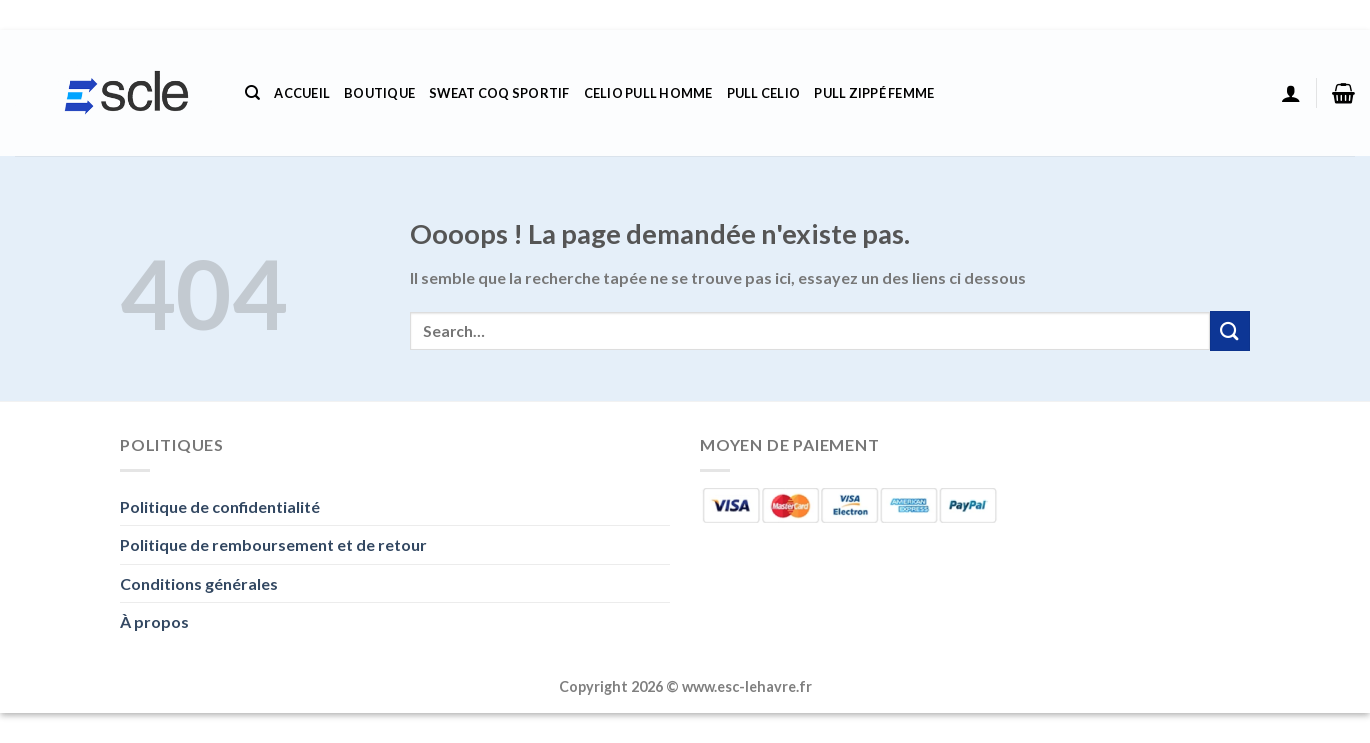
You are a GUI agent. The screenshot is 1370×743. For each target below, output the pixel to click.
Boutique (379, 93)
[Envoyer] (1230, 330)
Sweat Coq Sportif (499, 93)
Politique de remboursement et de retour (273, 544)
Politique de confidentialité (220, 506)
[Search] (252, 93)
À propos (154, 621)
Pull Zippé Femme (874, 93)
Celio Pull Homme (648, 93)
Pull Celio (764, 93)
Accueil (302, 93)
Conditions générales (199, 583)
